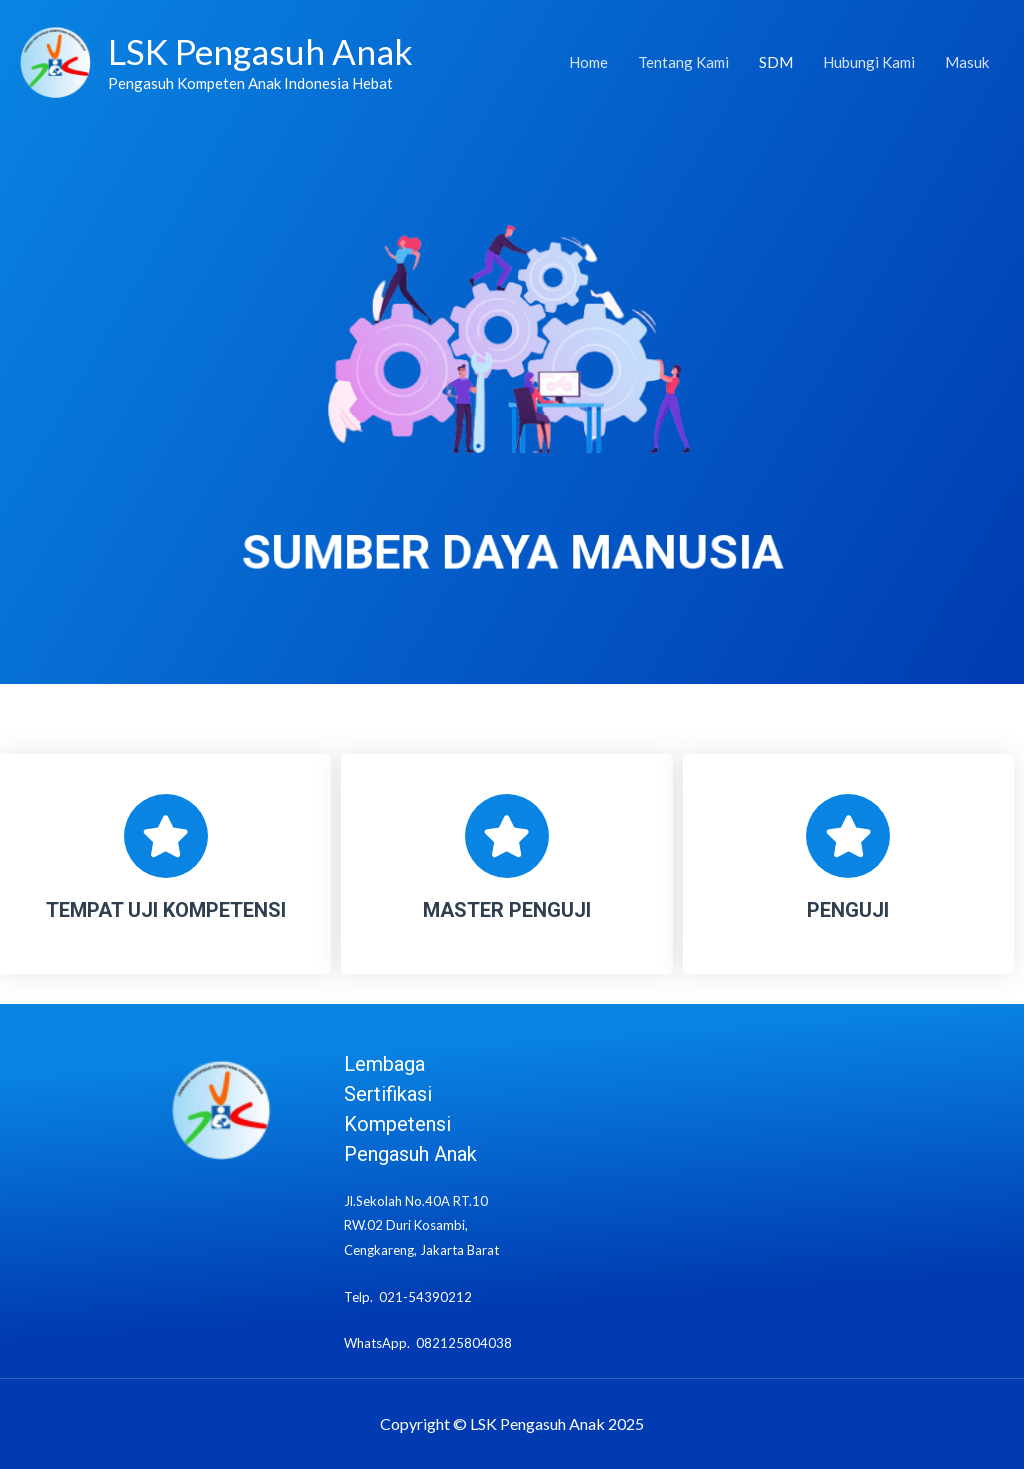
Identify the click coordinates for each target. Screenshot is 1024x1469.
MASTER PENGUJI (507, 910)
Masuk (967, 62)
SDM (776, 62)
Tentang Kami (683, 62)
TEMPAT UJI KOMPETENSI (166, 910)
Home (588, 62)
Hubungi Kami (869, 62)
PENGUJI (848, 910)
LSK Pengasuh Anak (260, 51)
